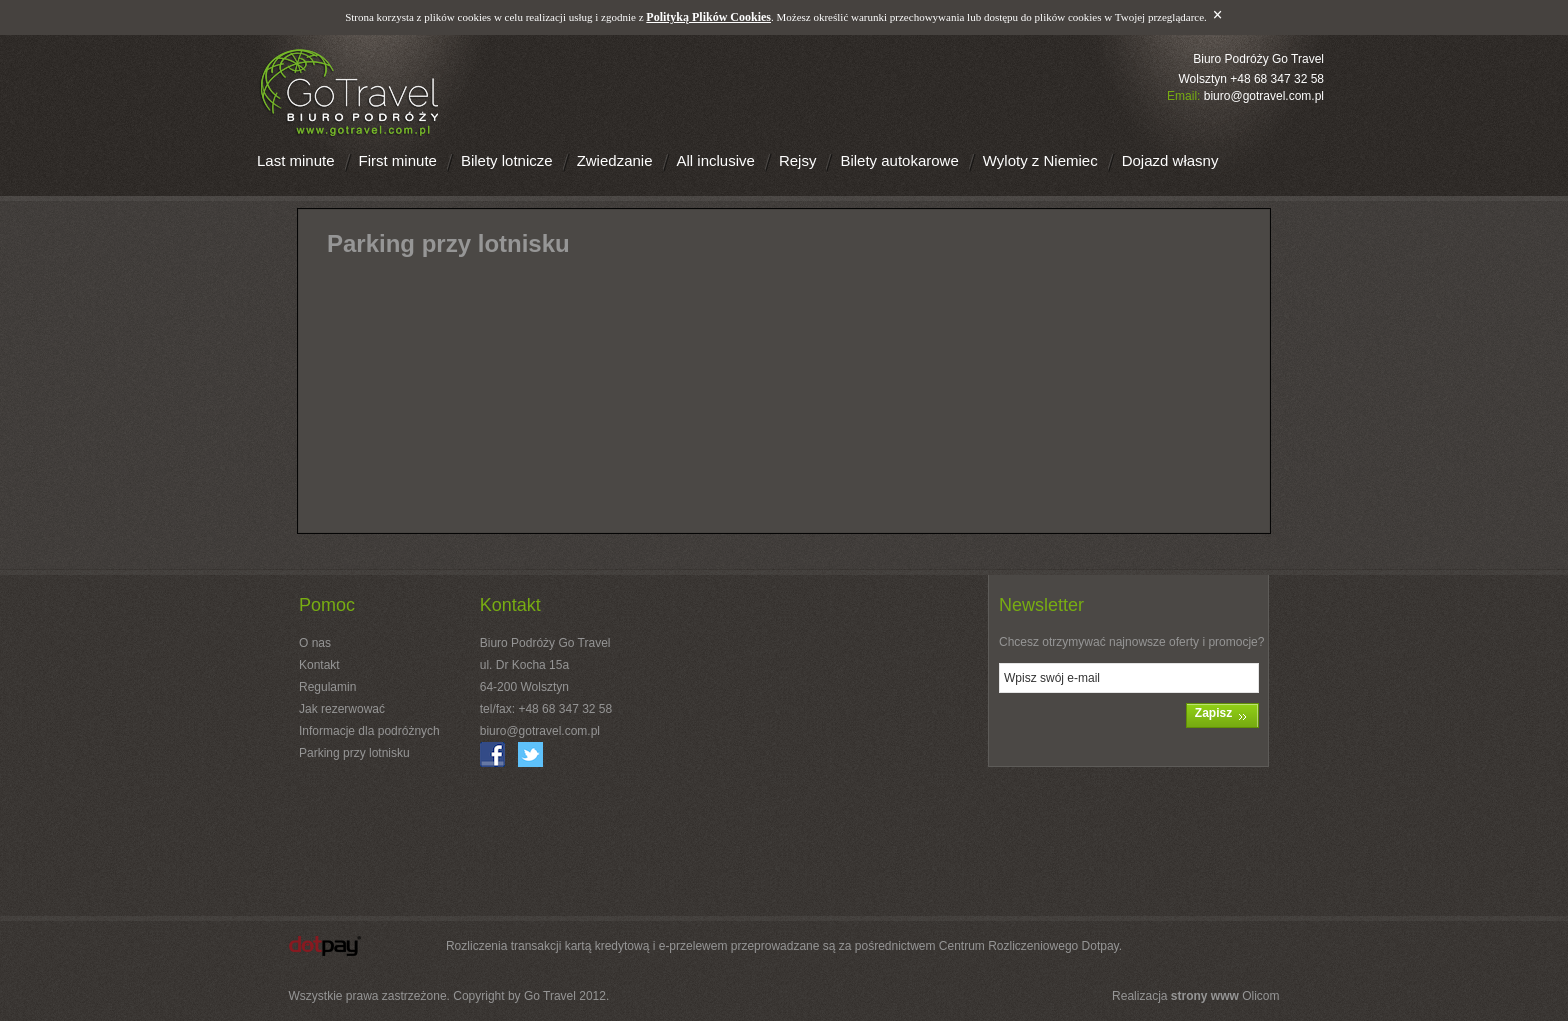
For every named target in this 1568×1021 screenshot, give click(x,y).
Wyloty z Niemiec (1040, 160)
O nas (315, 643)
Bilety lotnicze (507, 160)
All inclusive (716, 160)
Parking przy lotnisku (354, 753)
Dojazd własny (1170, 160)
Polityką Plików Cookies (708, 17)
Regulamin (327, 687)
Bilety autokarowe (899, 160)
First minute (398, 160)
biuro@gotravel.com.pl (1264, 96)
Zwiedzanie (615, 160)
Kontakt (319, 665)
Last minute (296, 160)
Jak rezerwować (342, 709)
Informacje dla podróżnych (369, 731)
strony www (1205, 996)
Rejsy (798, 160)
